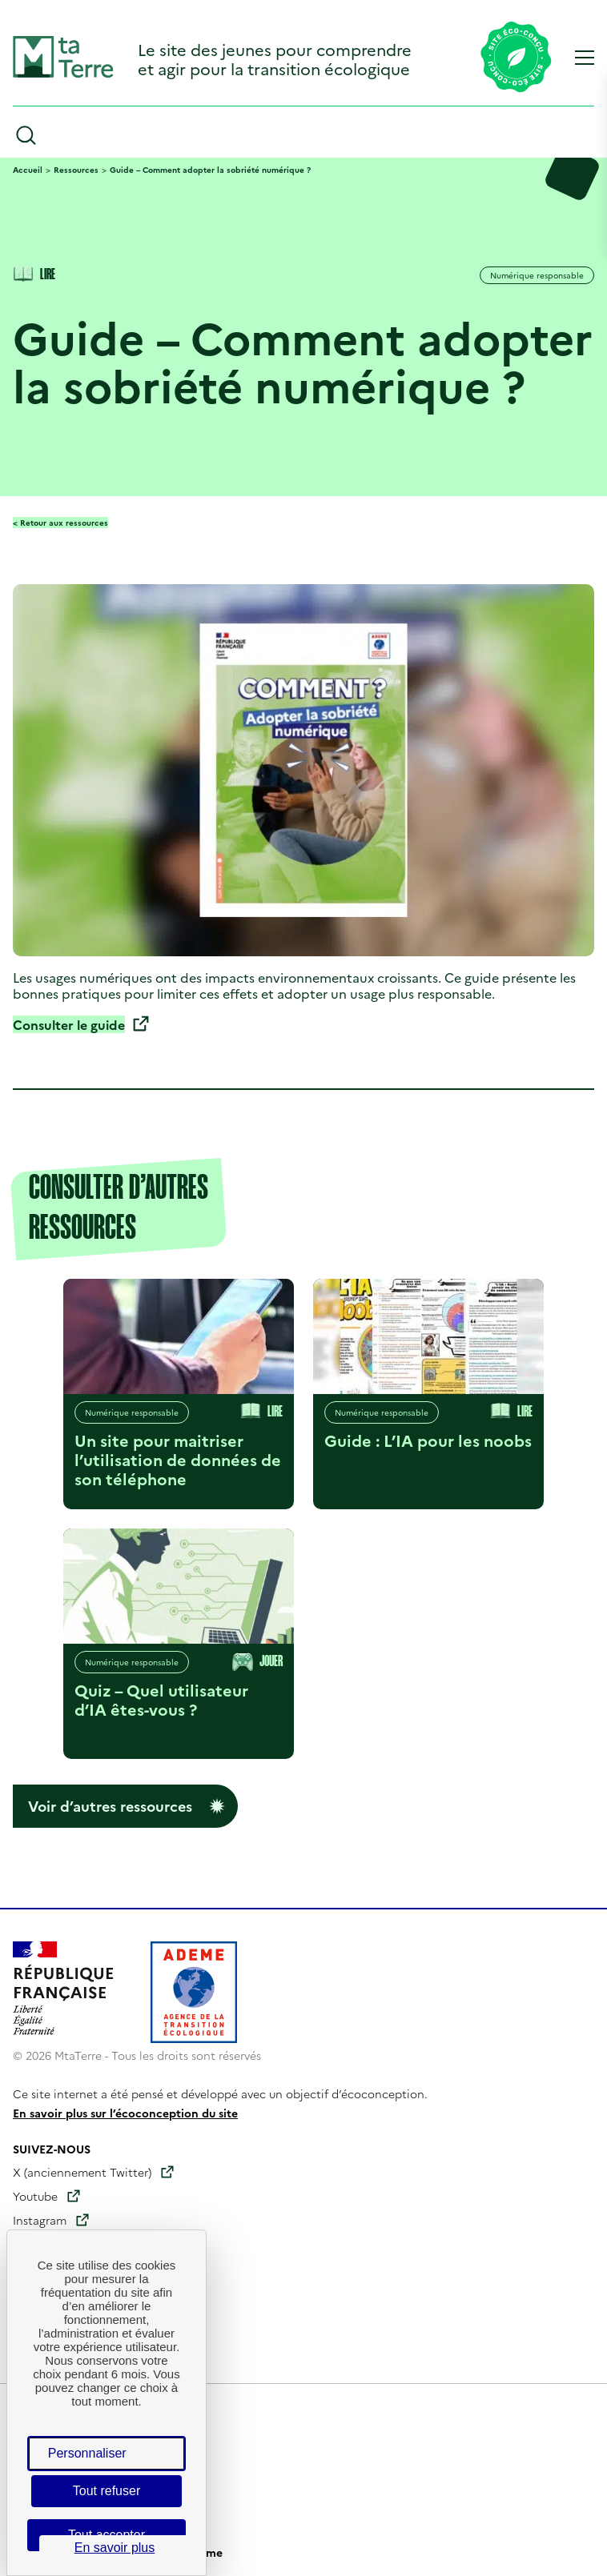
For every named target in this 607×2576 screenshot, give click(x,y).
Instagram (39, 2220)
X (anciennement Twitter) (82, 2172)
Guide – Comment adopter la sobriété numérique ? (210, 169)
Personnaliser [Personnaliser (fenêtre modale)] (87, 2453)
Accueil (27, 169)
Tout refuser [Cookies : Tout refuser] (106, 2491)
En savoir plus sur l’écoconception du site (125, 2113)
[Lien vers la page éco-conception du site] (516, 58)
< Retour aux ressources (60, 522)
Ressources (76, 169)
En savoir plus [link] (114, 2547)
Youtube (35, 2196)
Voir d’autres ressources (110, 1806)
